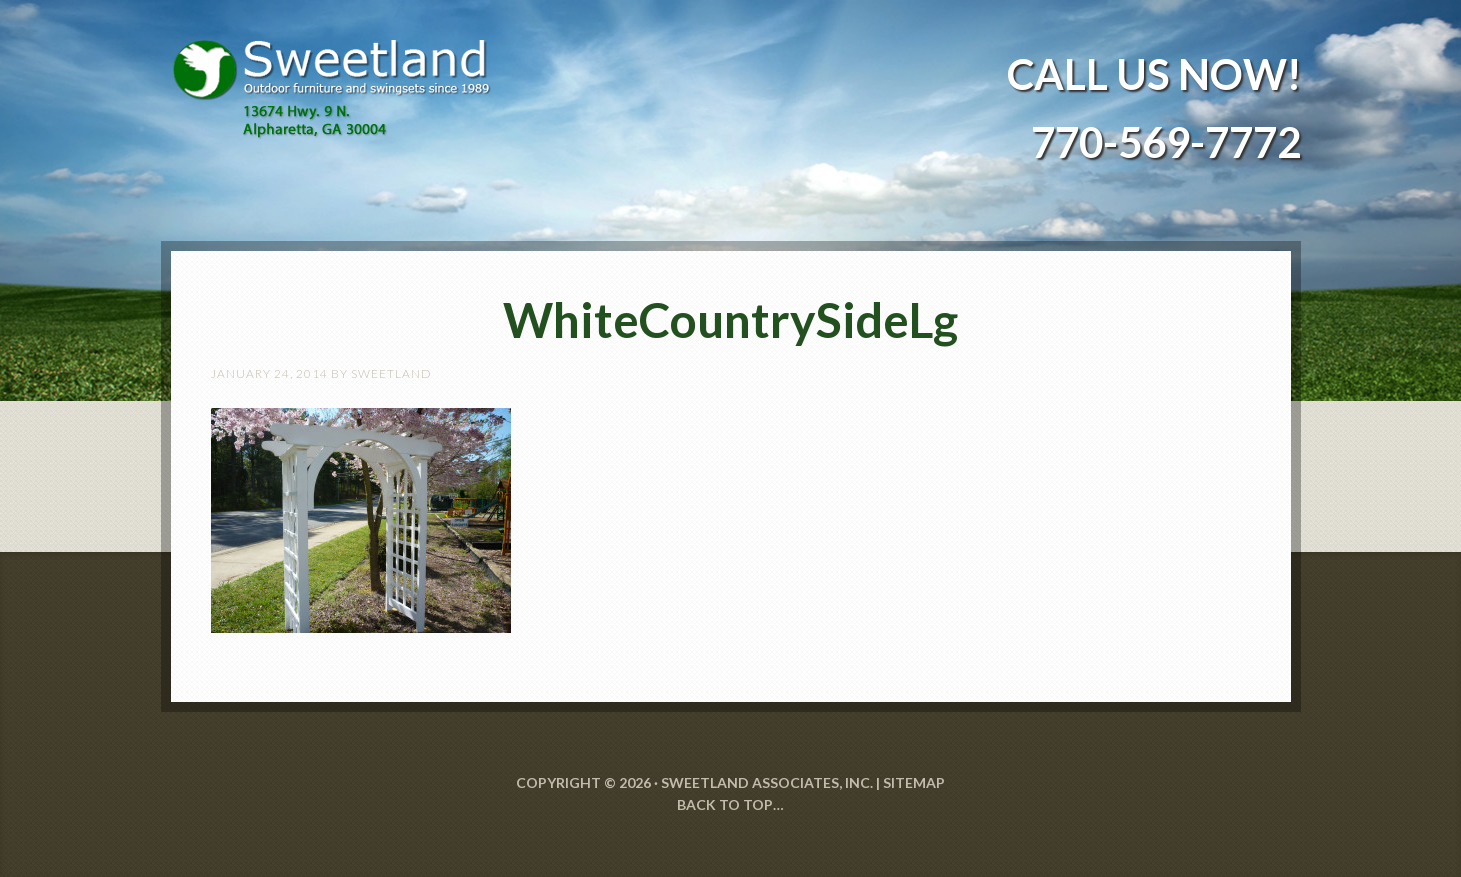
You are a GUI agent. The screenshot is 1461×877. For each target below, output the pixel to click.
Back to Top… (730, 804)
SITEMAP (914, 782)
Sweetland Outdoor (341, 74)
